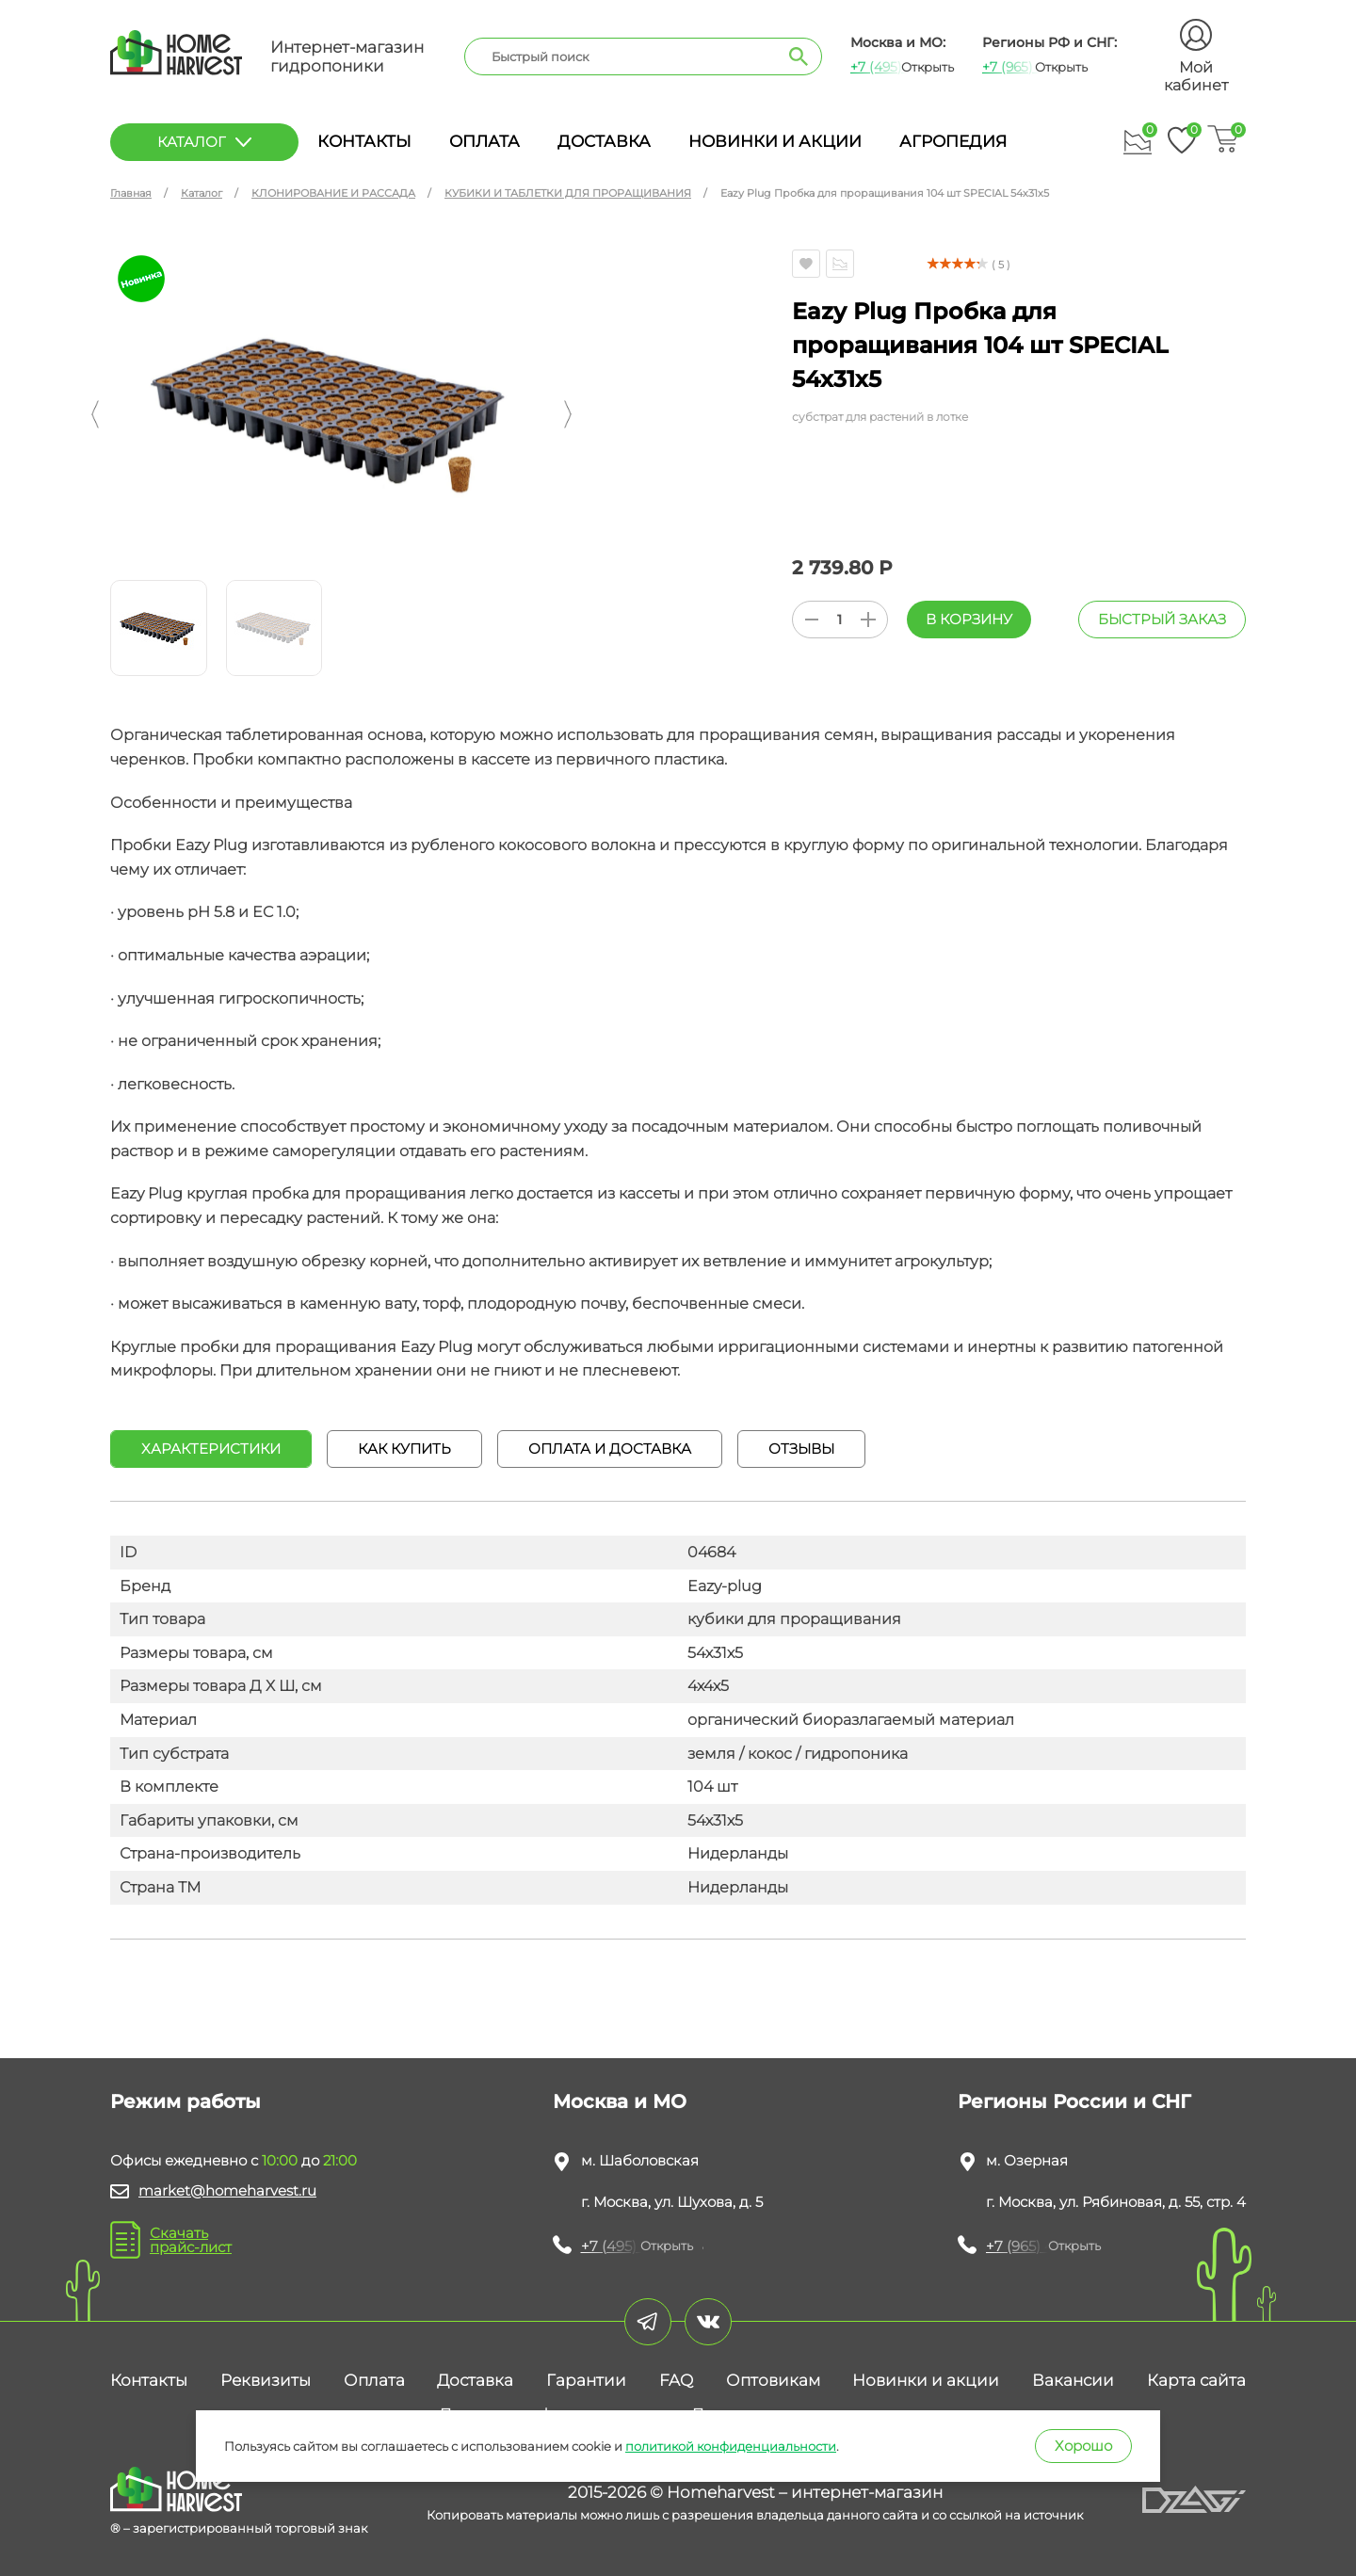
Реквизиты (265, 2380)
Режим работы (185, 2101)
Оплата (484, 141)
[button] (95, 414)
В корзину (969, 619)
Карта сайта (1196, 2380)
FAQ (676, 2380)
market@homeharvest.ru (227, 2190)
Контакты (364, 141)
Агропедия (953, 141)
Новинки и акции (775, 141)
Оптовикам (773, 2380)
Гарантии (586, 2380)
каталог (204, 142)
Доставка (604, 141)
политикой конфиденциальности (730, 2446)
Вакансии (1073, 2380)
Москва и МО (619, 2101)
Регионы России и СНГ (1074, 2101)
